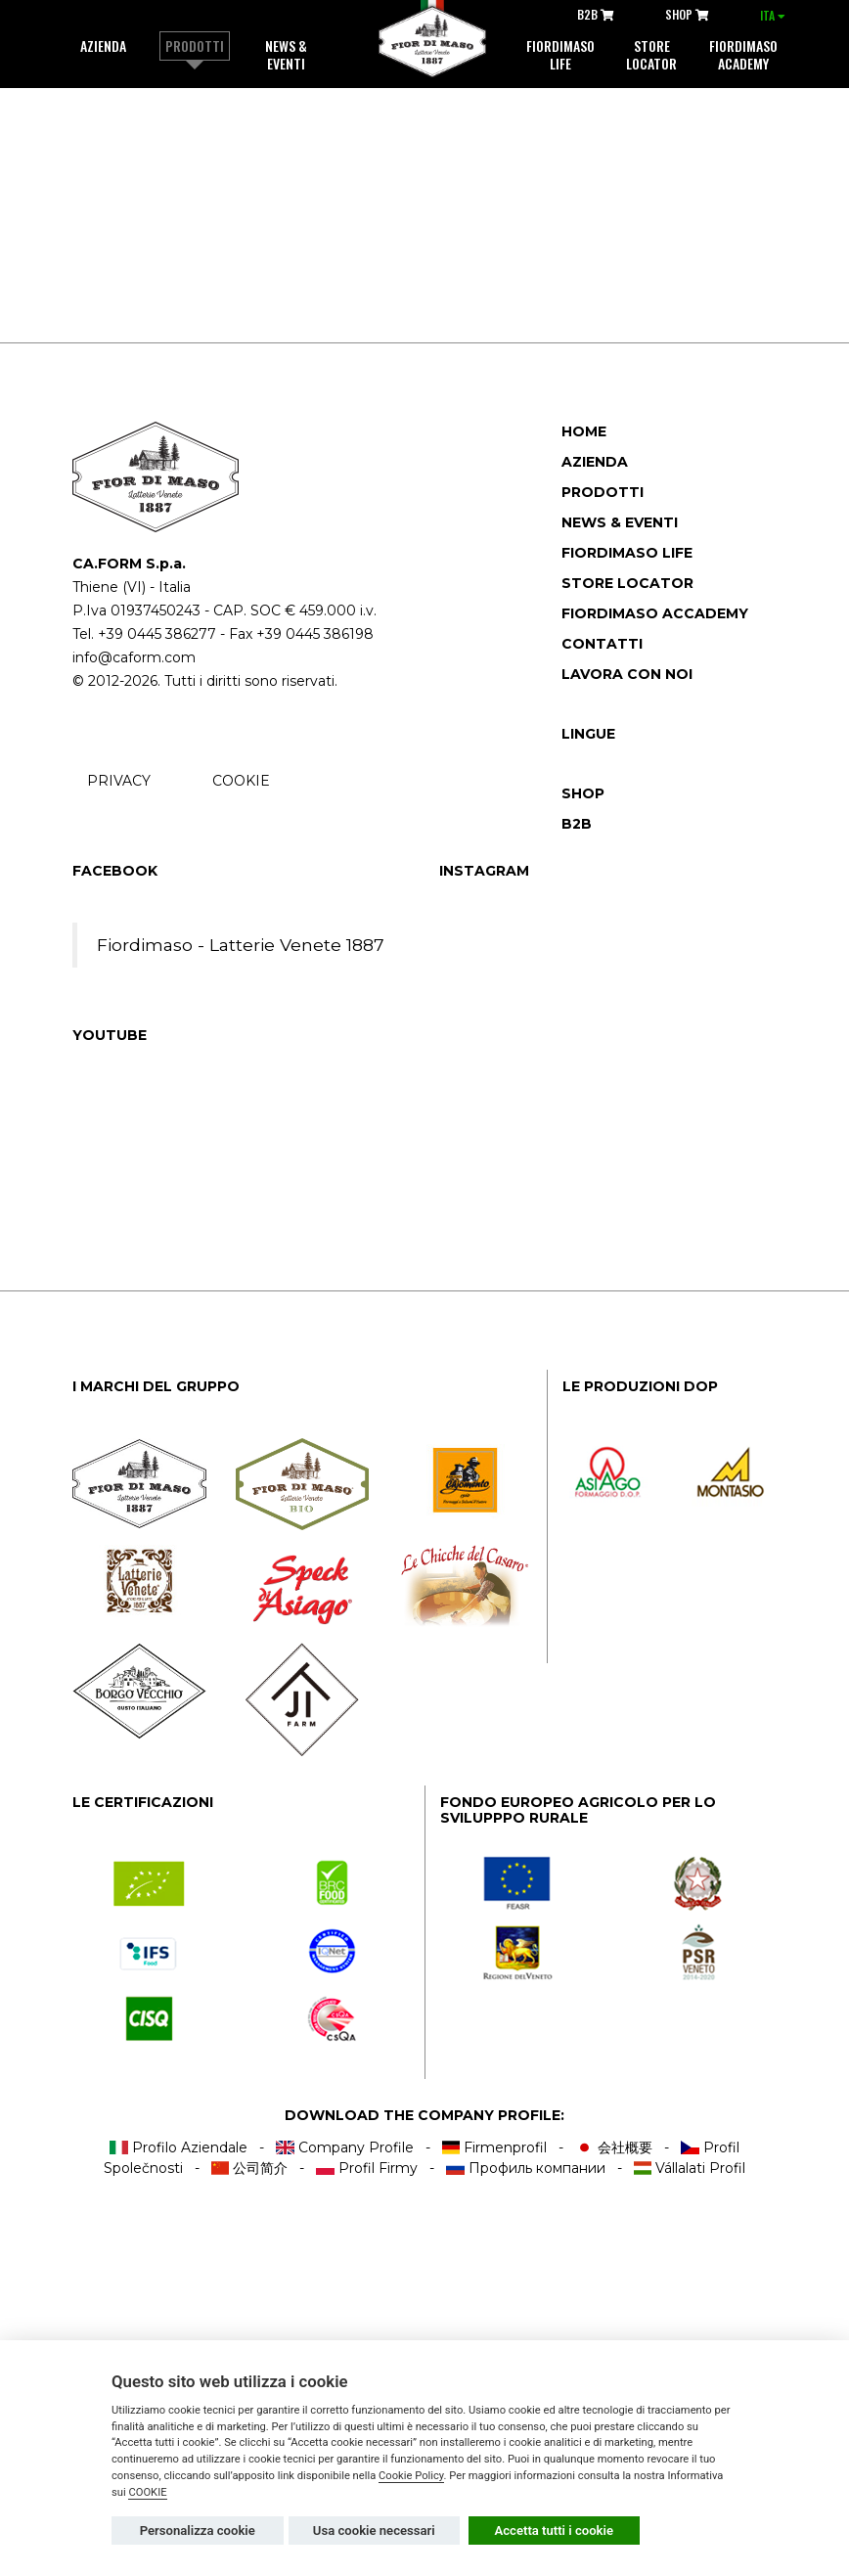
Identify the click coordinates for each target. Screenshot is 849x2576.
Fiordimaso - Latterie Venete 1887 (240, 944)
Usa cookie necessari (374, 2530)
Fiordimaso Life (627, 553)
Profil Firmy (367, 2168)
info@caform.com (134, 657)
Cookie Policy (411, 2475)
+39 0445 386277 (157, 634)
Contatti (602, 644)
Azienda (103, 45)
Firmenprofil (495, 2147)
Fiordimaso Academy (743, 54)
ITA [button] (772, 15)
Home (583, 431)
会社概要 (613, 2147)
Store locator (651, 54)
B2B (595, 14)
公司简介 (250, 2168)
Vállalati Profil (690, 2168)
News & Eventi (286, 54)
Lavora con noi (627, 674)
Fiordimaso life (560, 54)
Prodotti (194, 45)
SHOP (687, 14)
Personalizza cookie (197, 2530)
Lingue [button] (588, 734)
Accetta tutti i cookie (554, 2530)
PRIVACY (119, 781)
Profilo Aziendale (178, 2147)
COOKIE (241, 781)
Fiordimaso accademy (654, 613)
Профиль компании (525, 2168)
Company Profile (345, 2147)
